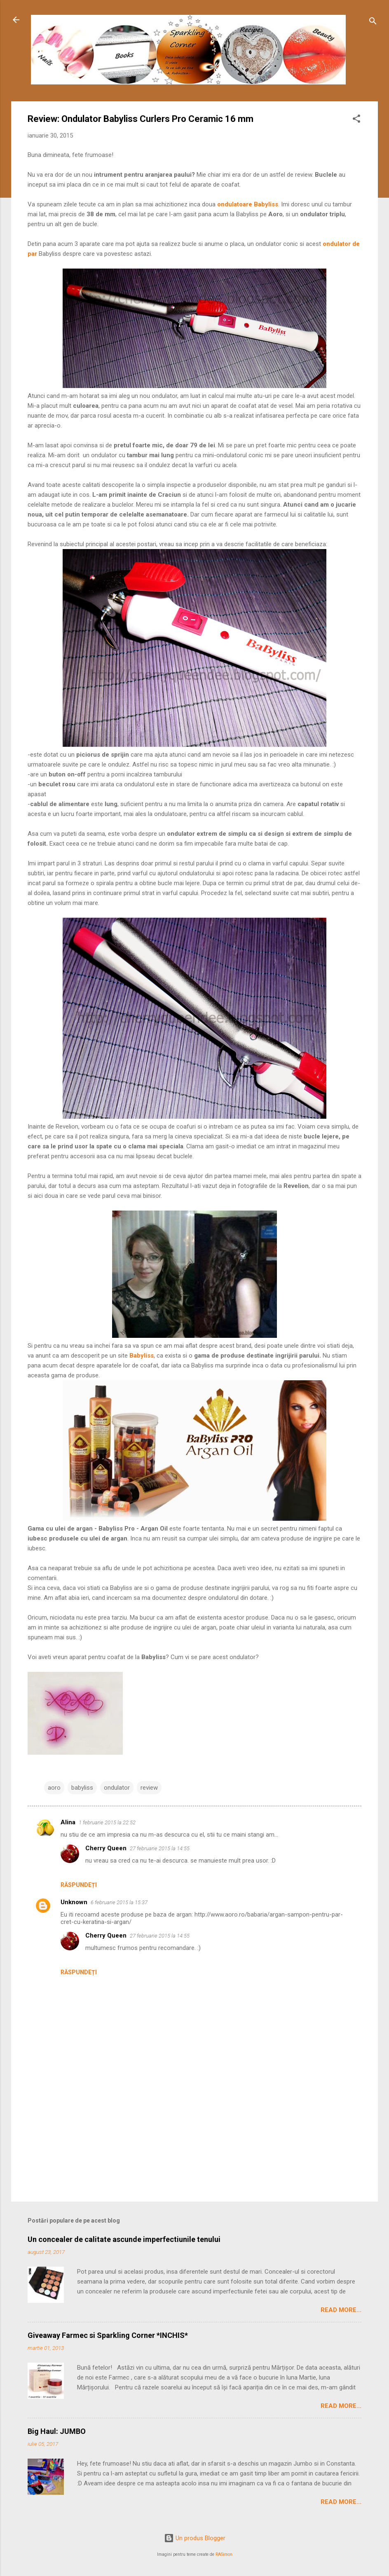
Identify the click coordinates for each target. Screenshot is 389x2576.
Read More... (341, 2310)
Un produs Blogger (194, 2538)
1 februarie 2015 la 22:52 (107, 1822)
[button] (356, 120)
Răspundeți (79, 1885)
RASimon (224, 2554)
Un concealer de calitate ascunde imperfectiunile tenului (124, 2239)
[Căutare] (373, 22)
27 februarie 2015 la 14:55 (160, 1848)
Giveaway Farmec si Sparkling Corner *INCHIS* (108, 2335)
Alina (68, 1822)
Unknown (74, 1902)
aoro (54, 1787)
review (149, 1787)
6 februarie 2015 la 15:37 (119, 1902)
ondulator (117, 1787)
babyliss (82, 1787)
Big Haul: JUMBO (57, 2431)
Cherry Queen (106, 1848)
